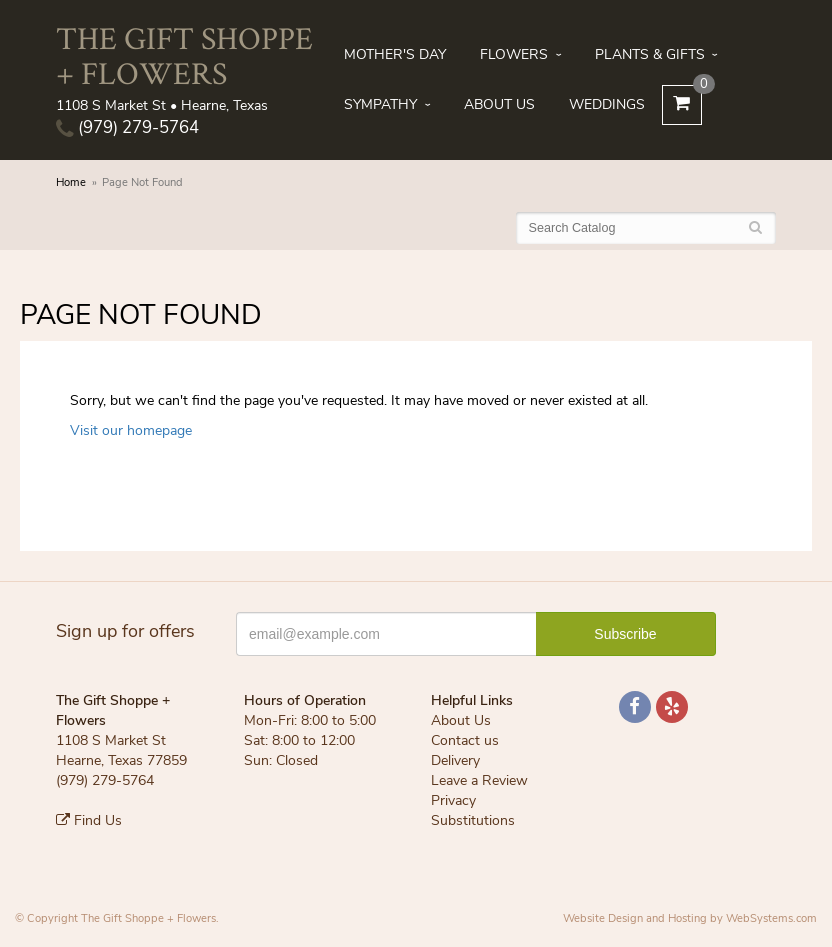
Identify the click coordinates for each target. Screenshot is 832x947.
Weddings (607, 104)
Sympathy (380, 104)
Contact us (465, 740)
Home (71, 182)
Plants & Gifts (650, 54)
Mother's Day (395, 54)
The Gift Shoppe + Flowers (184, 55)
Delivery (455, 760)
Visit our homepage (131, 430)
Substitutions (473, 820)
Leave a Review (479, 780)
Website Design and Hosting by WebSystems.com (690, 918)
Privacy (453, 800)
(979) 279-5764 (127, 127)
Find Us (89, 820)
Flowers (514, 54)
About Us (499, 104)
